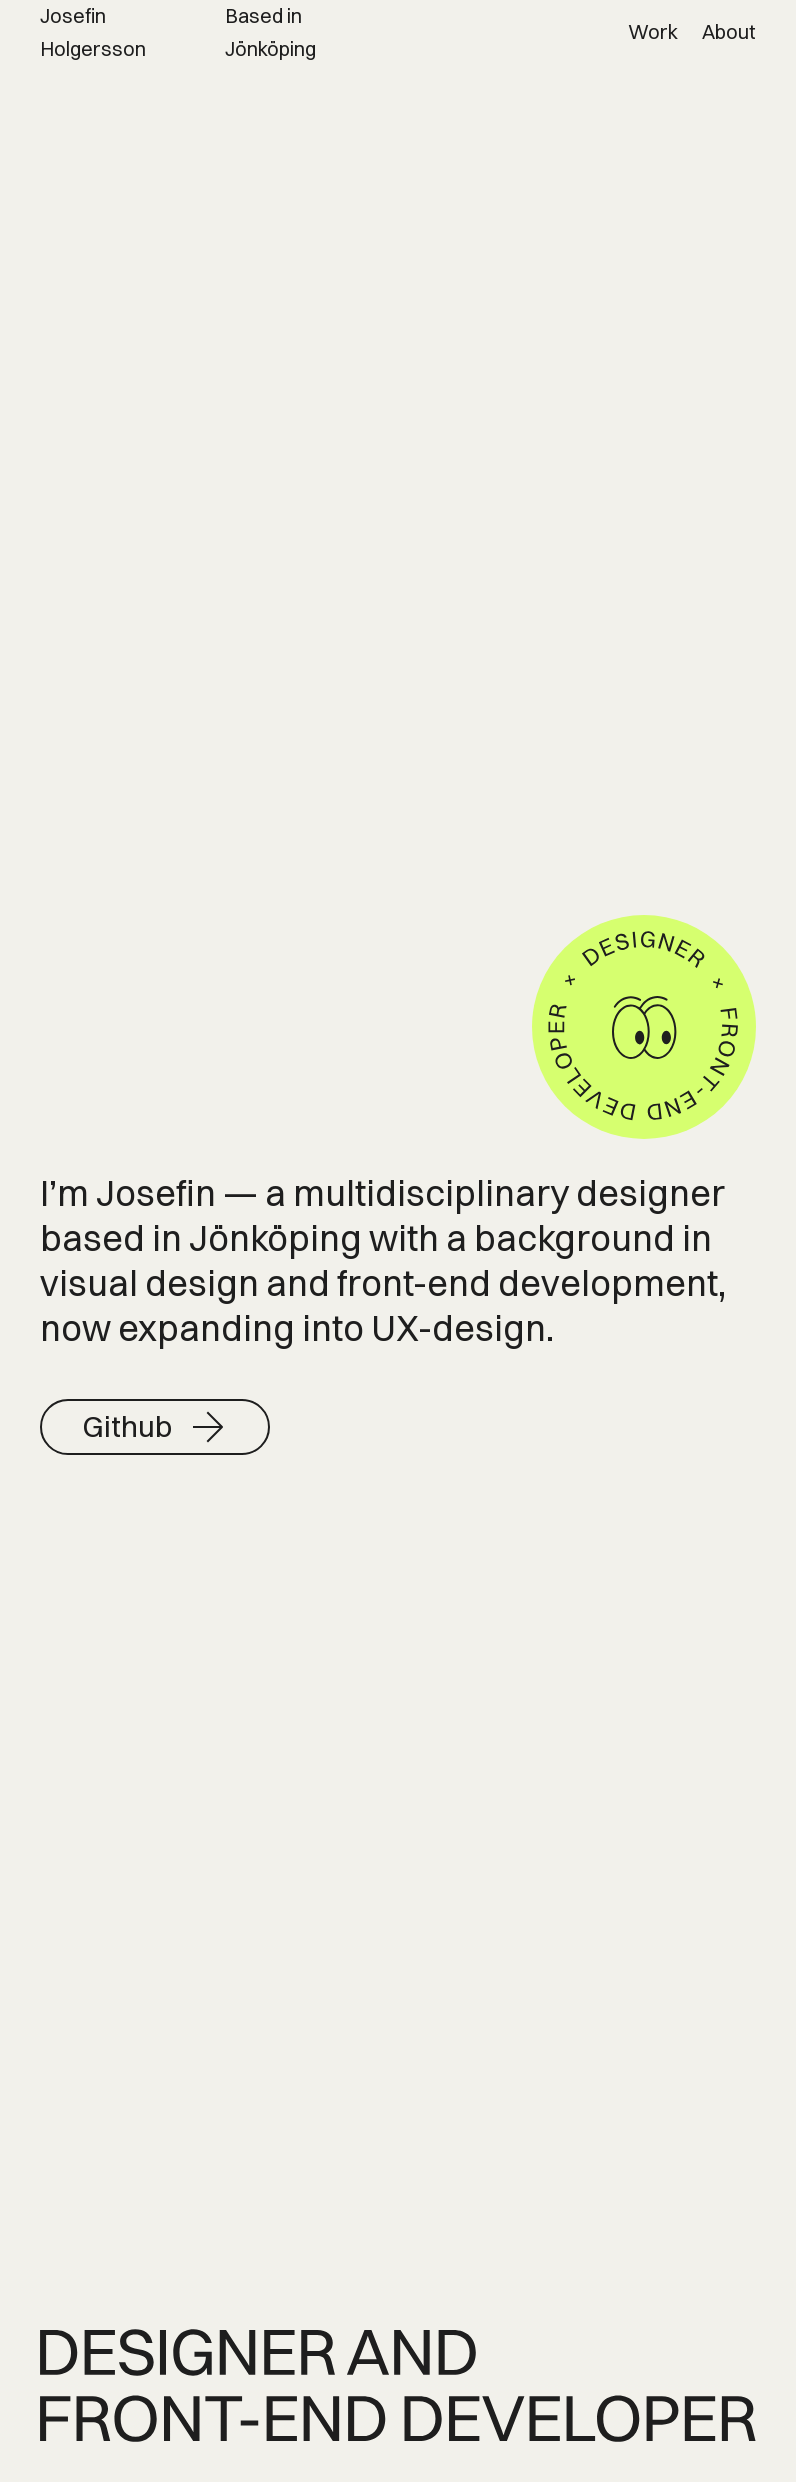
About (729, 31)
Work (653, 31)
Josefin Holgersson (93, 32)
